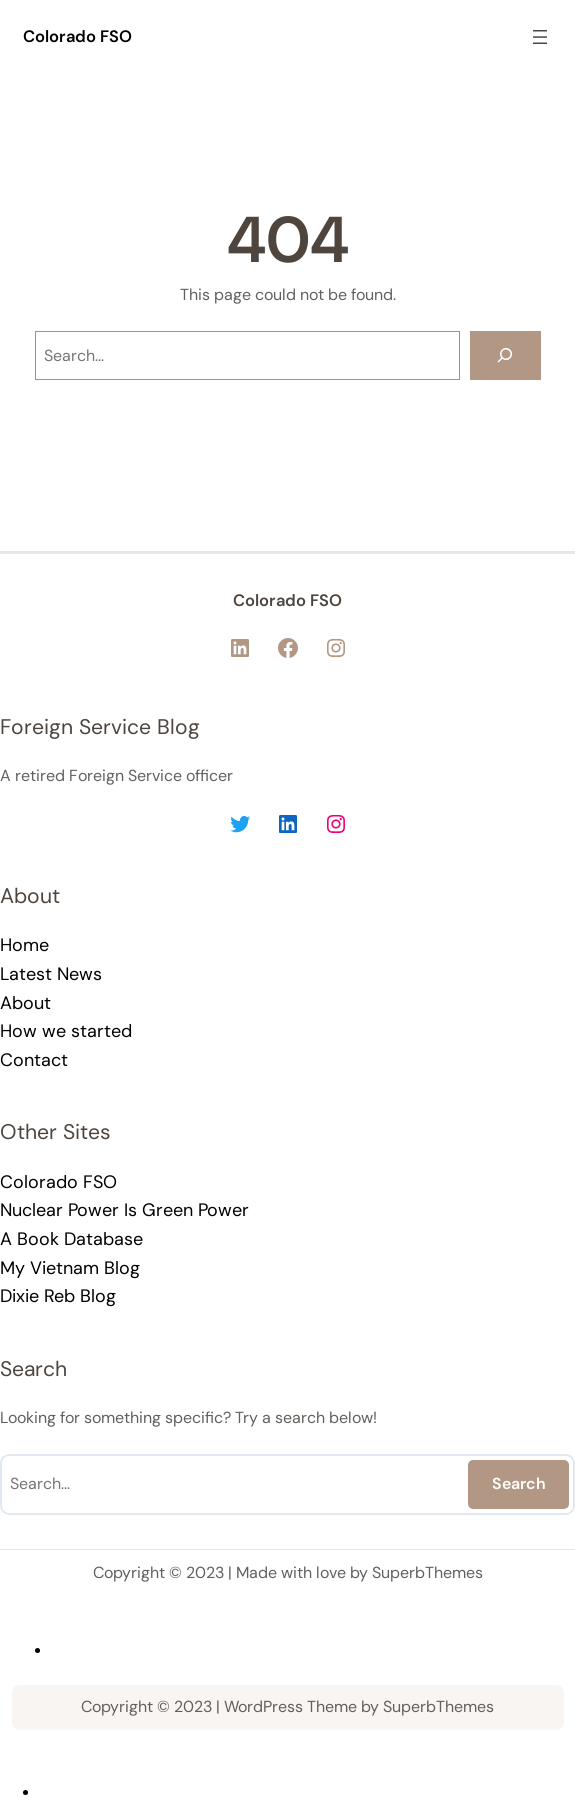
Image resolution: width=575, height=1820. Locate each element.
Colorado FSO (77, 36)
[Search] (505, 355)
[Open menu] (540, 37)
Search (519, 1483)
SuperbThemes (427, 1572)
